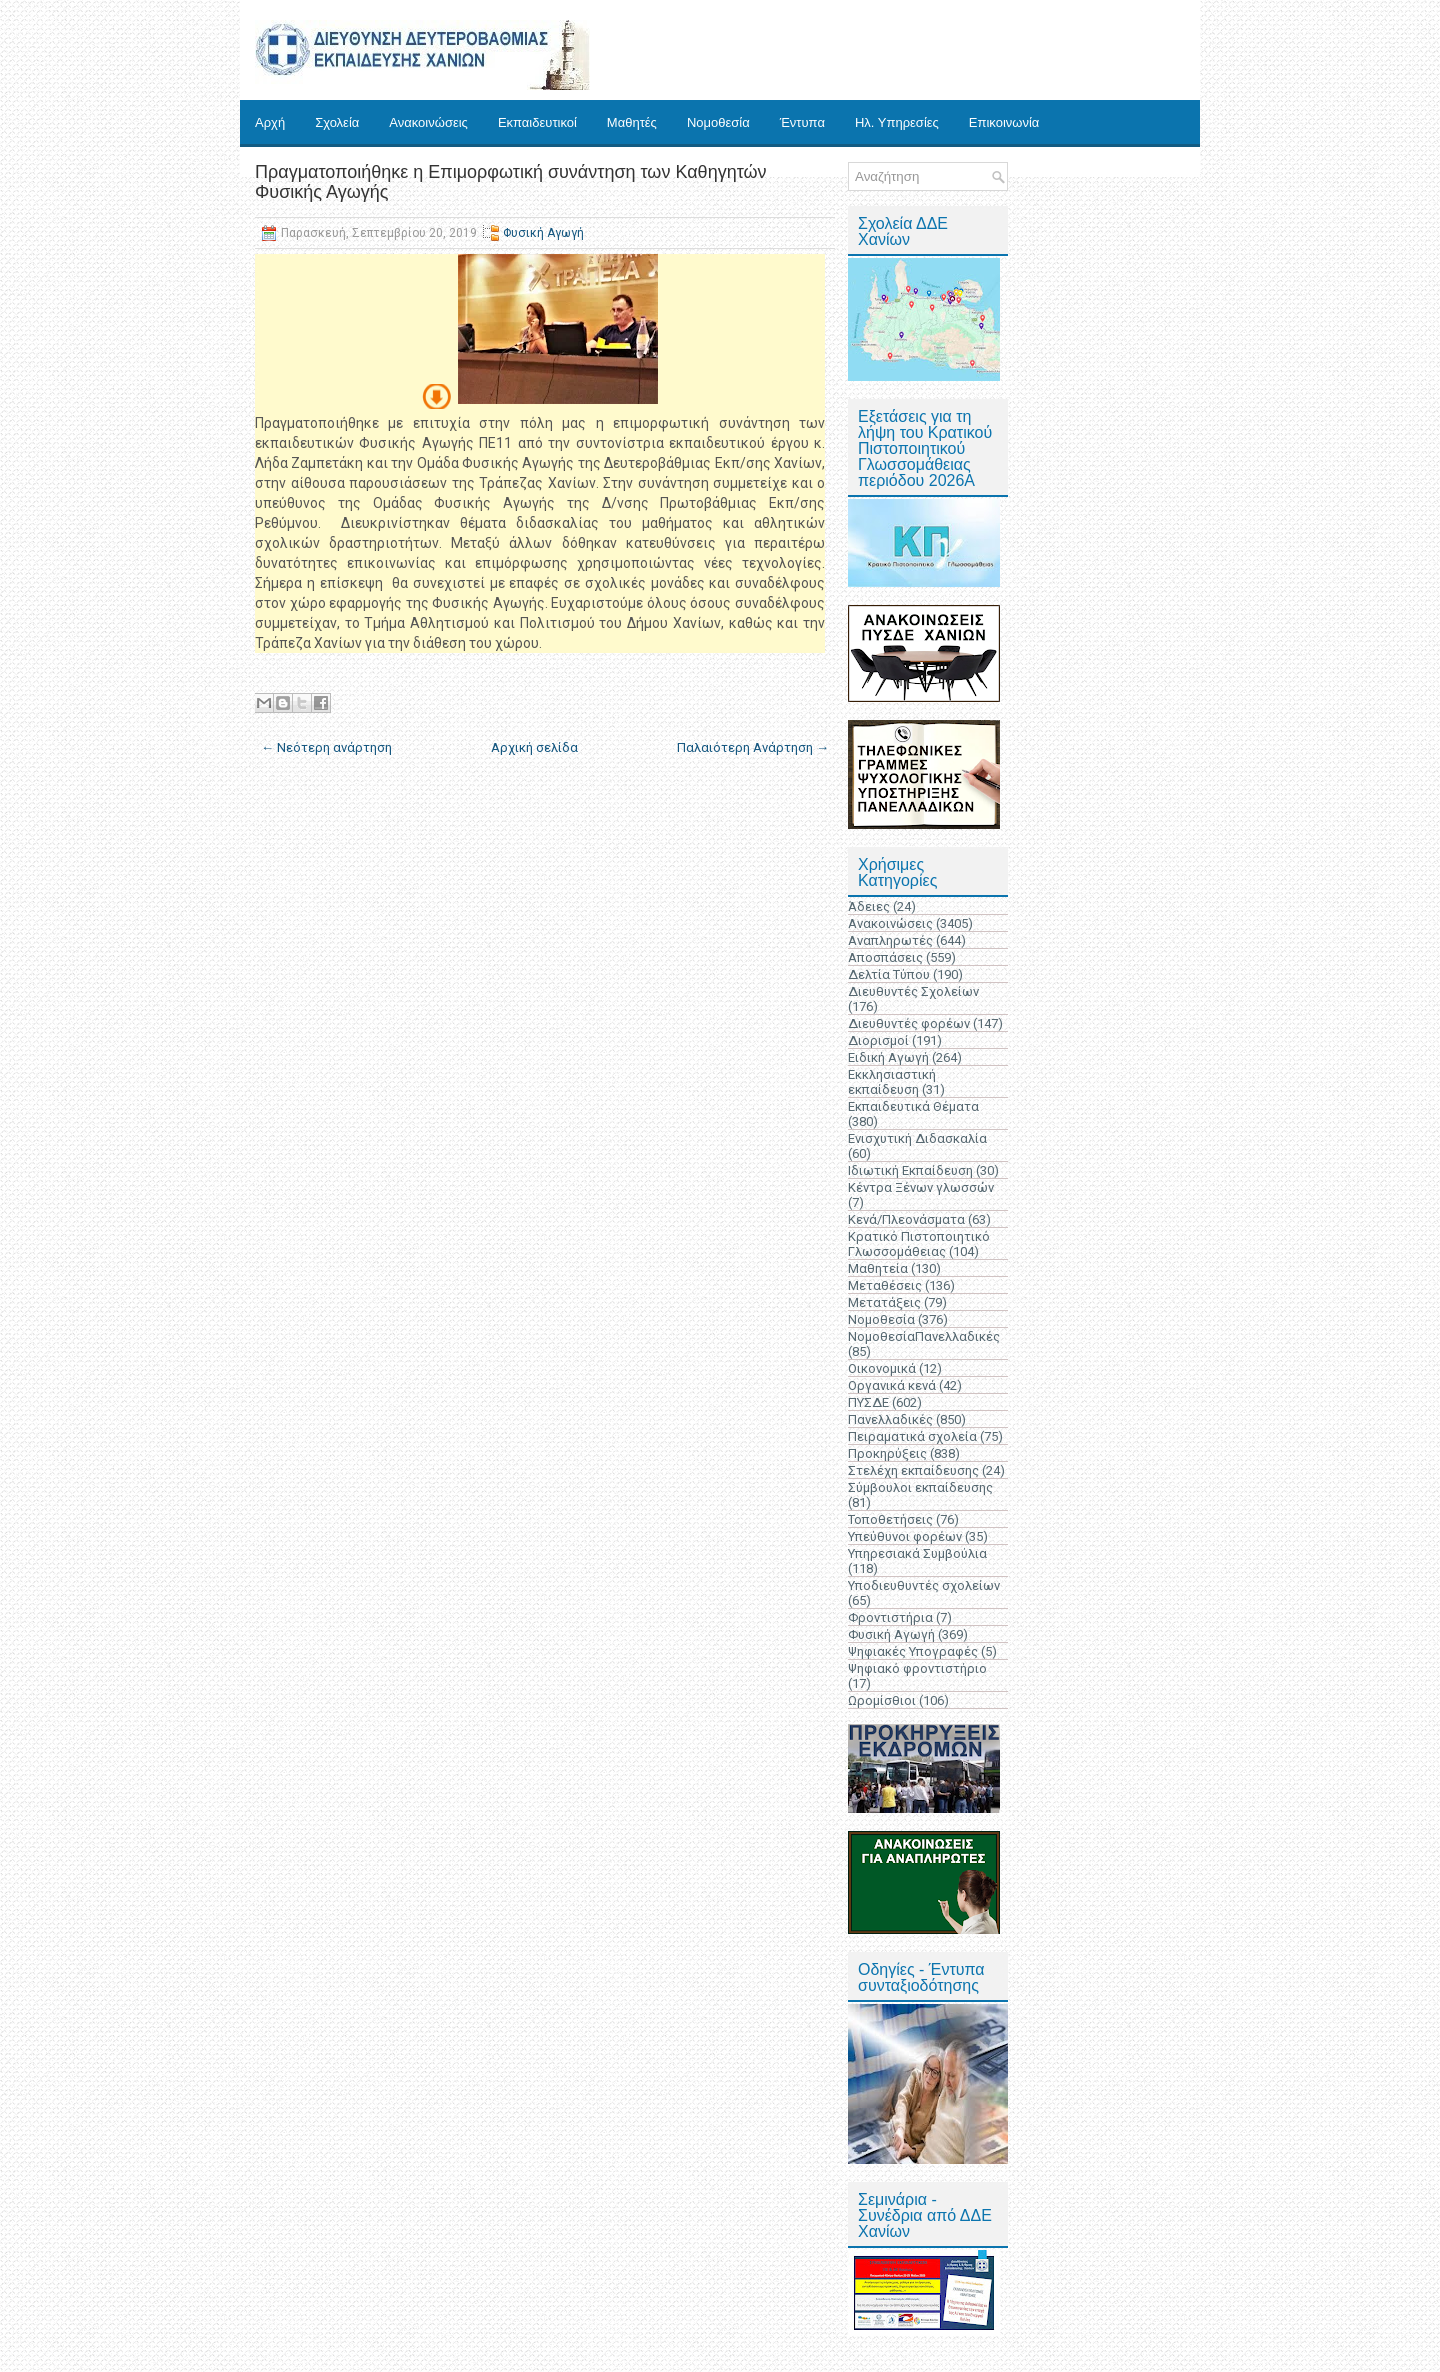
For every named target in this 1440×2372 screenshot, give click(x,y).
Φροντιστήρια (890, 1617)
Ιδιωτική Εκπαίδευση (910, 1170)
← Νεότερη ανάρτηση (326, 747)
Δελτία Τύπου (889, 974)
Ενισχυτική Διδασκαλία (917, 1138)
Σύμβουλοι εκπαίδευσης (920, 1487)
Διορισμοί (878, 1040)
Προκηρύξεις (887, 1453)
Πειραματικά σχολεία (912, 1436)
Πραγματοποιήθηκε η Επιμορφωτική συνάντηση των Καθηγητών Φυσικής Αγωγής (511, 182)
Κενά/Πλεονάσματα (906, 1219)
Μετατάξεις (884, 1302)
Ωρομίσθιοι (882, 1700)
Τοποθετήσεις (890, 1519)
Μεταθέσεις (885, 1285)
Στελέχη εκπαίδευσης (913, 1470)
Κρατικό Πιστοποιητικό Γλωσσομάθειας (919, 1244)
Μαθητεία (878, 1268)
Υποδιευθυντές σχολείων (924, 1585)
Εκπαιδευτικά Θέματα (913, 1106)
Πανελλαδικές (890, 1419)
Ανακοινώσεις (428, 122)
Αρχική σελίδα (534, 747)
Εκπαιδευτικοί (537, 122)
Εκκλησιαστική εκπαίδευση (892, 1082)
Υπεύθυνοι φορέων (905, 1536)
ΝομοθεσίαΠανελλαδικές (924, 1336)
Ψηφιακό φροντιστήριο (917, 1668)
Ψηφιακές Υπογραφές (913, 1651)
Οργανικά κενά (892, 1385)
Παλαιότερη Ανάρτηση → (753, 747)
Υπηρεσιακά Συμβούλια (917, 1553)
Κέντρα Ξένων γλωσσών (921, 1187)
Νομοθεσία (718, 122)
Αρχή (270, 122)
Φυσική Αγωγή (543, 233)
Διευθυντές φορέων (909, 1023)
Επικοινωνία (1004, 122)
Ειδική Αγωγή (888, 1057)
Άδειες (869, 906)
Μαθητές (632, 122)
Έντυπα (802, 122)
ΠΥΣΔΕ (868, 1402)
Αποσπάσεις (885, 957)
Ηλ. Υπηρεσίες (897, 122)
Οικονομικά (882, 1368)
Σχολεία (337, 122)
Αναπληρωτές (890, 940)
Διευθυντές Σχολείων (913, 991)
